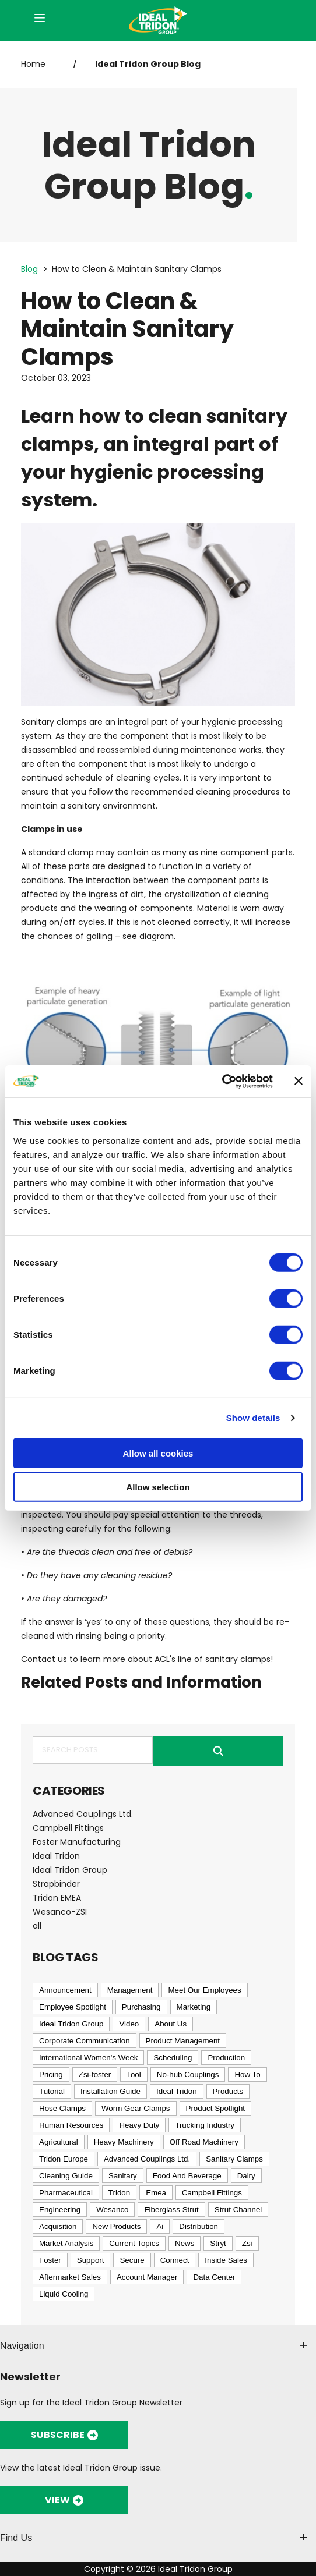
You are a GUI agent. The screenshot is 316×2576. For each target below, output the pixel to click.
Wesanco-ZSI (60, 1912)
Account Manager (147, 2277)
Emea (156, 2192)
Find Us (153, 2538)
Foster (50, 2260)
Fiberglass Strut (171, 2209)
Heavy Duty (139, 2125)
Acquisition (57, 2226)
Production (226, 2057)
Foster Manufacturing (77, 1842)
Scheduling (172, 2057)
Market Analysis (66, 2243)
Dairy (246, 2175)
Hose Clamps (62, 2108)
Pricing (51, 2074)
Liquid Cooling (63, 2294)
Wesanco (112, 2209)
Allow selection (157, 1487)
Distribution (198, 2226)
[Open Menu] (39, 19)
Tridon (119, 2192)
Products (228, 2091)
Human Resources (71, 2125)
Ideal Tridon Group (70, 1870)
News (184, 2243)
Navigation (153, 2346)
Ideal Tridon (56, 1856)
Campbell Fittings (68, 1828)
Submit (218, 1751)
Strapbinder (56, 1884)
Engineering (59, 2209)
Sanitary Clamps (234, 2159)
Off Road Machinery (204, 2142)
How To (247, 2074)
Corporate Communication (84, 2040)
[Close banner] (298, 1081)
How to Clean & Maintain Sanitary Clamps (137, 269)
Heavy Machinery (124, 2142)
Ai (159, 2226)
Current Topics (134, 2243)
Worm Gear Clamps (135, 2108)
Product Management (183, 2040)
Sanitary (122, 2175)
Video (129, 2023)
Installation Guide (110, 2091)
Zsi (247, 2243)
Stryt (218, 2243)
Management (130, 1990)
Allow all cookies (158, 1453)
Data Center (214, 2277)
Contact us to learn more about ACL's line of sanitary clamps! (147, 1659)
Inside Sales (226, 2260)
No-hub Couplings (188, 2074)
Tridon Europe (63, 2159)
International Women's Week (88, 2057)
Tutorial (52, 2091)
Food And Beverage (187, 2175)
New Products (116, 2226)
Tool (134, 2074)
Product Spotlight (215, 2108)
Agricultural (58, 2142)
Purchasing (141, 2007)
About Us (171, 2023)
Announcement (65, 1990)
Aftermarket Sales (70, 2277)
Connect (174, 2260)
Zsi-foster (95, 2074)
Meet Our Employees (204, 1990)
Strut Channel (238, 2209)
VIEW (64, 2500)
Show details (253, 1418)
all (37, 1926)
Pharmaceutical (66, 2192)
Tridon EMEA (57, 1898)
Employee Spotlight (72, 2007)
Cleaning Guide (66, 2175)
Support (90, 2260)
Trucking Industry (204, 2125)
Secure (132, 2260)
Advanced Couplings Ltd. (83, 1814)
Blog (29, 269)
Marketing (194, 2007)
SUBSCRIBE (64, 2435)
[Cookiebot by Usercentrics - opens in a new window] (222, 1081)
